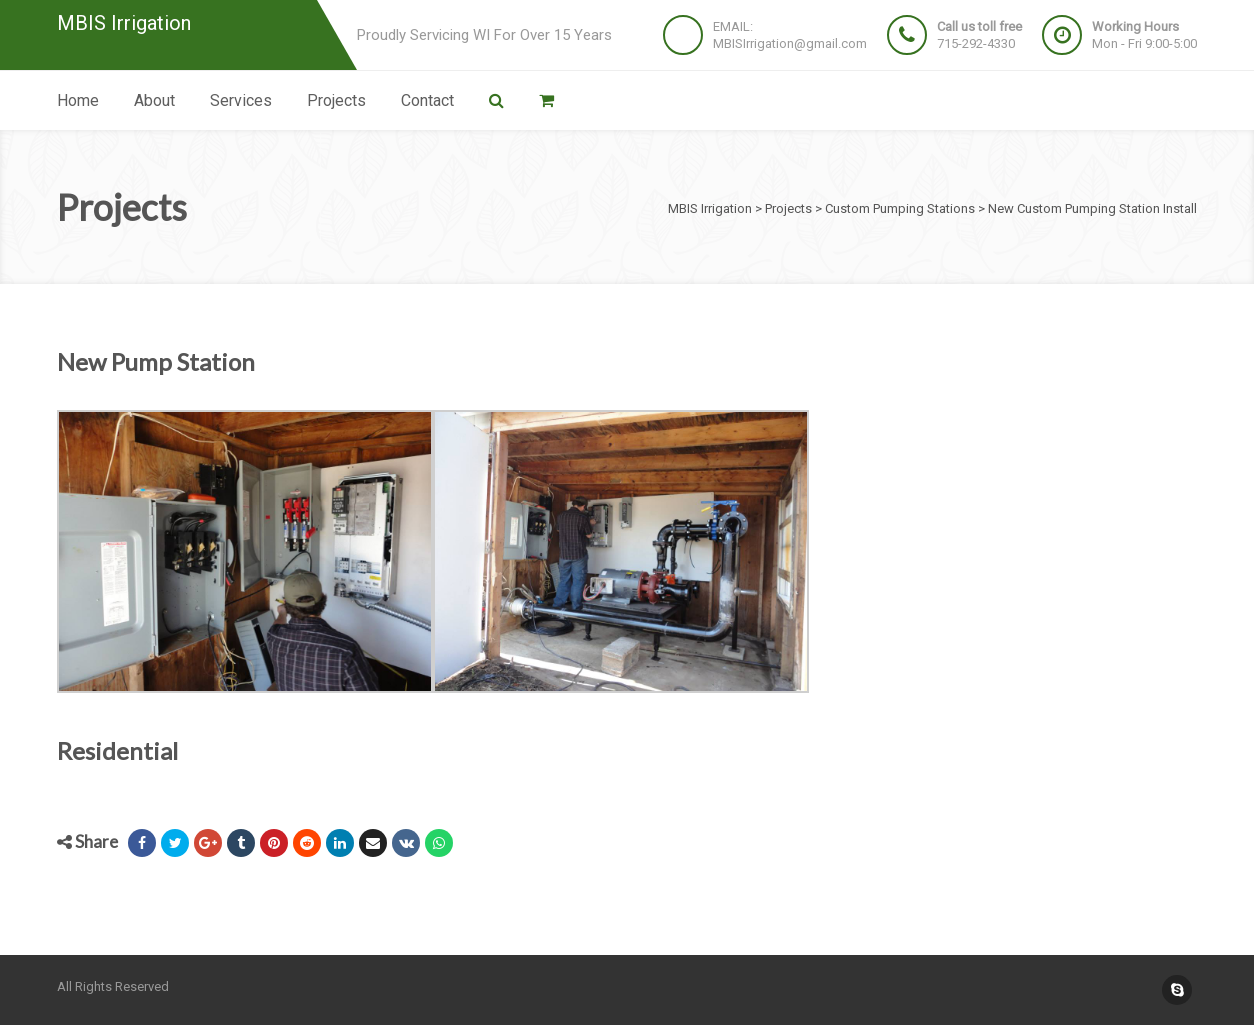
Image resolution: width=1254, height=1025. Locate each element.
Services (241, 100)
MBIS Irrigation (124, 23)
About (154, 100)
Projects (336, 100)
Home (78, 100)
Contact (427, 100)
